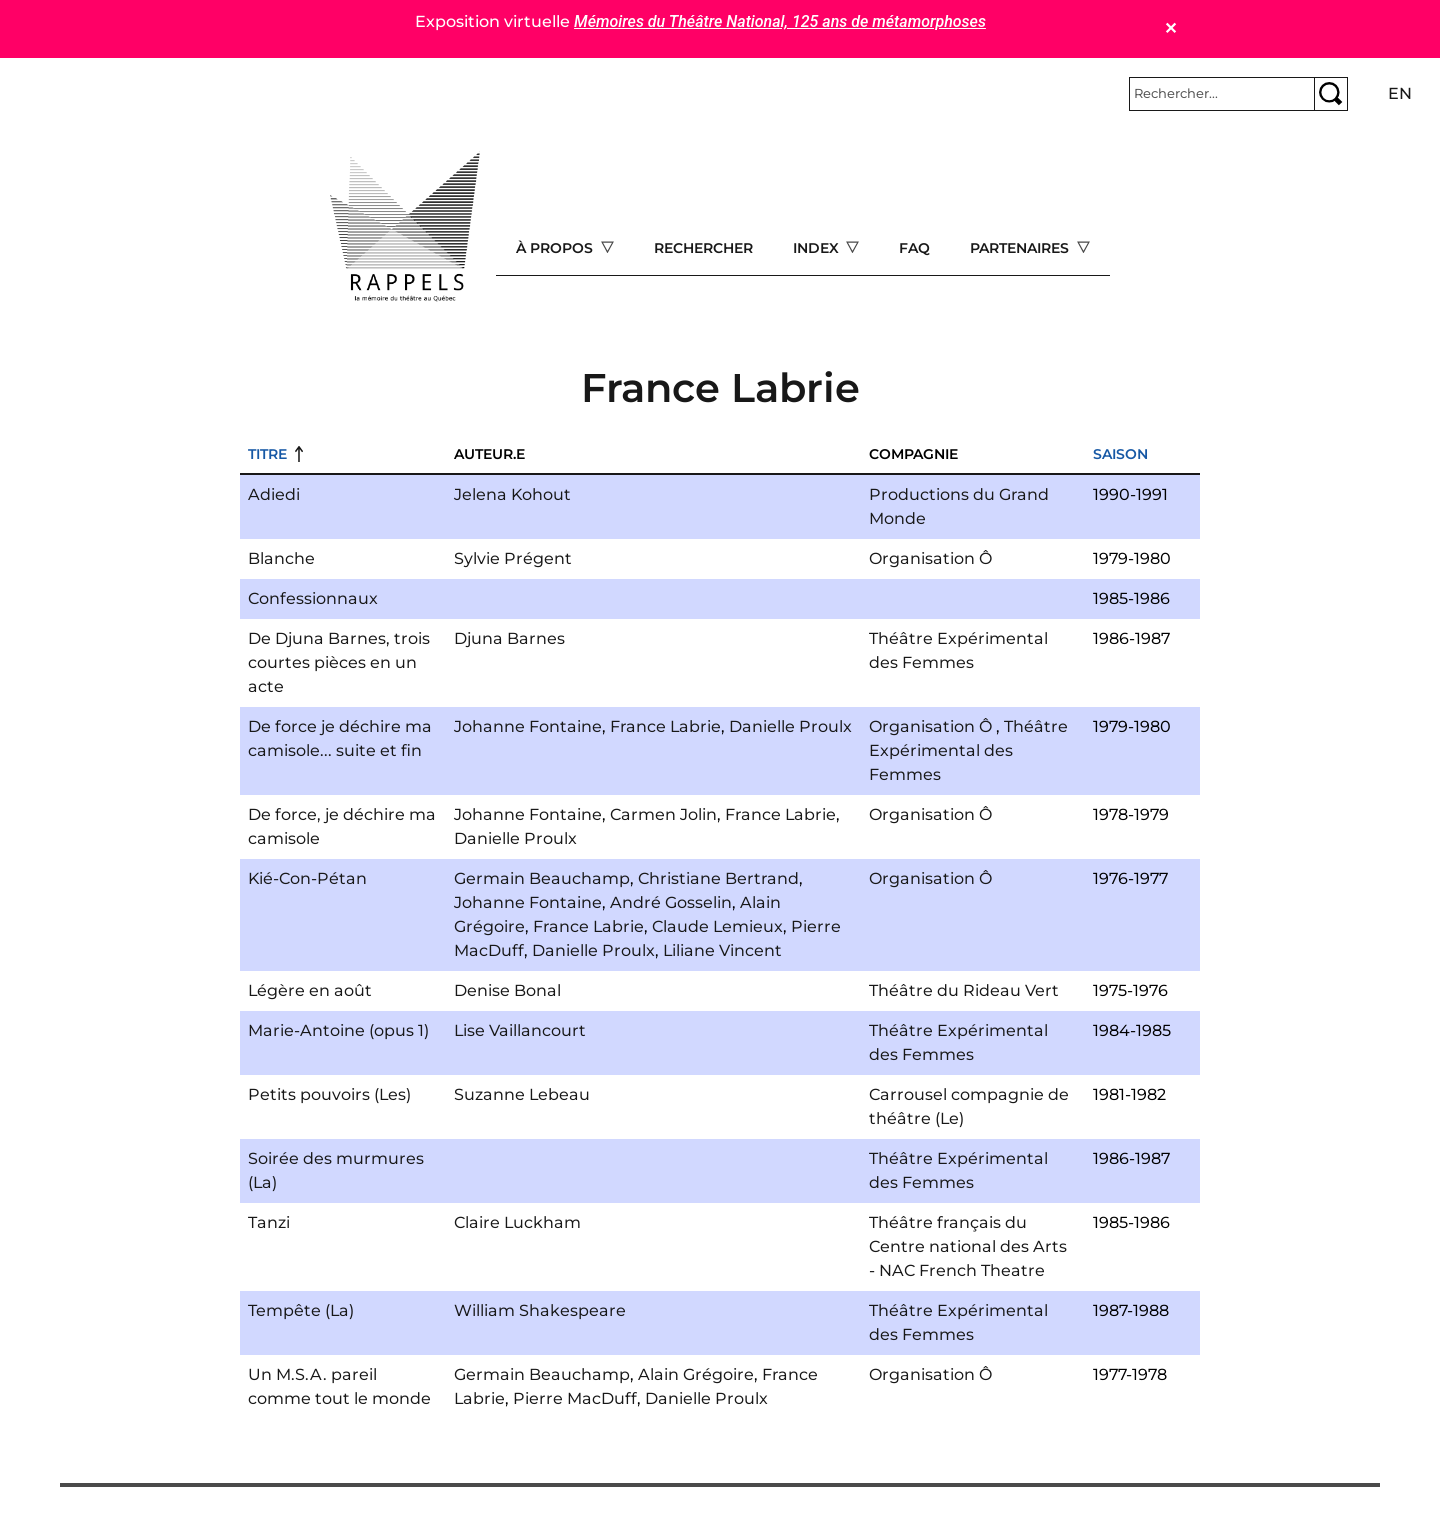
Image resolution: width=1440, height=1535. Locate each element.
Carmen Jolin (663, 814)
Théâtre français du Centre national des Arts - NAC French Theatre (968, 1246)
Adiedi (274, 494)
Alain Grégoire (696, 1374)
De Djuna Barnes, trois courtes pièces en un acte (339, 662)
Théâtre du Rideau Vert (964, 990)
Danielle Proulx (790, 726)
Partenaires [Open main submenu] (1021, 248)
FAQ (914, 248)
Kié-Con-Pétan (307, 878)
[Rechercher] (1222, 94)
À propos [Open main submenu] (556, 248)
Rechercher (703, 248)
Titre (267, 454)
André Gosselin (671, 902)
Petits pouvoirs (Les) (329, 1094)
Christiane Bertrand (718, 878)
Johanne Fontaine (528, 726)
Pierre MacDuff (575, 1398)
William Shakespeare (540, 1310)
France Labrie (665, 726)
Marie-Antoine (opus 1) (338, 1030)
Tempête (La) (301, 1310)
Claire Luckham (517, 1222)
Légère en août (310, 990)
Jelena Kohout (512, 494)
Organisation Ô (930, 558)
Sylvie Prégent (513, 558)
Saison (1120, 454)
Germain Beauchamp (542, 878)
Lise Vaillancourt (520, 1030)
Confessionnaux (313, 598)
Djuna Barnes (509, 638)
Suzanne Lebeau (522, 1094)
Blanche (281, 558)
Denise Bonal (507, 990)
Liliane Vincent (722, 950)
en (1400, 93)
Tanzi (269, 1222)
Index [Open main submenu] (818, 248)
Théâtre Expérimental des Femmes (968, 750)
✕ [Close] (1170, 28)
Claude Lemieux (717, 926)
